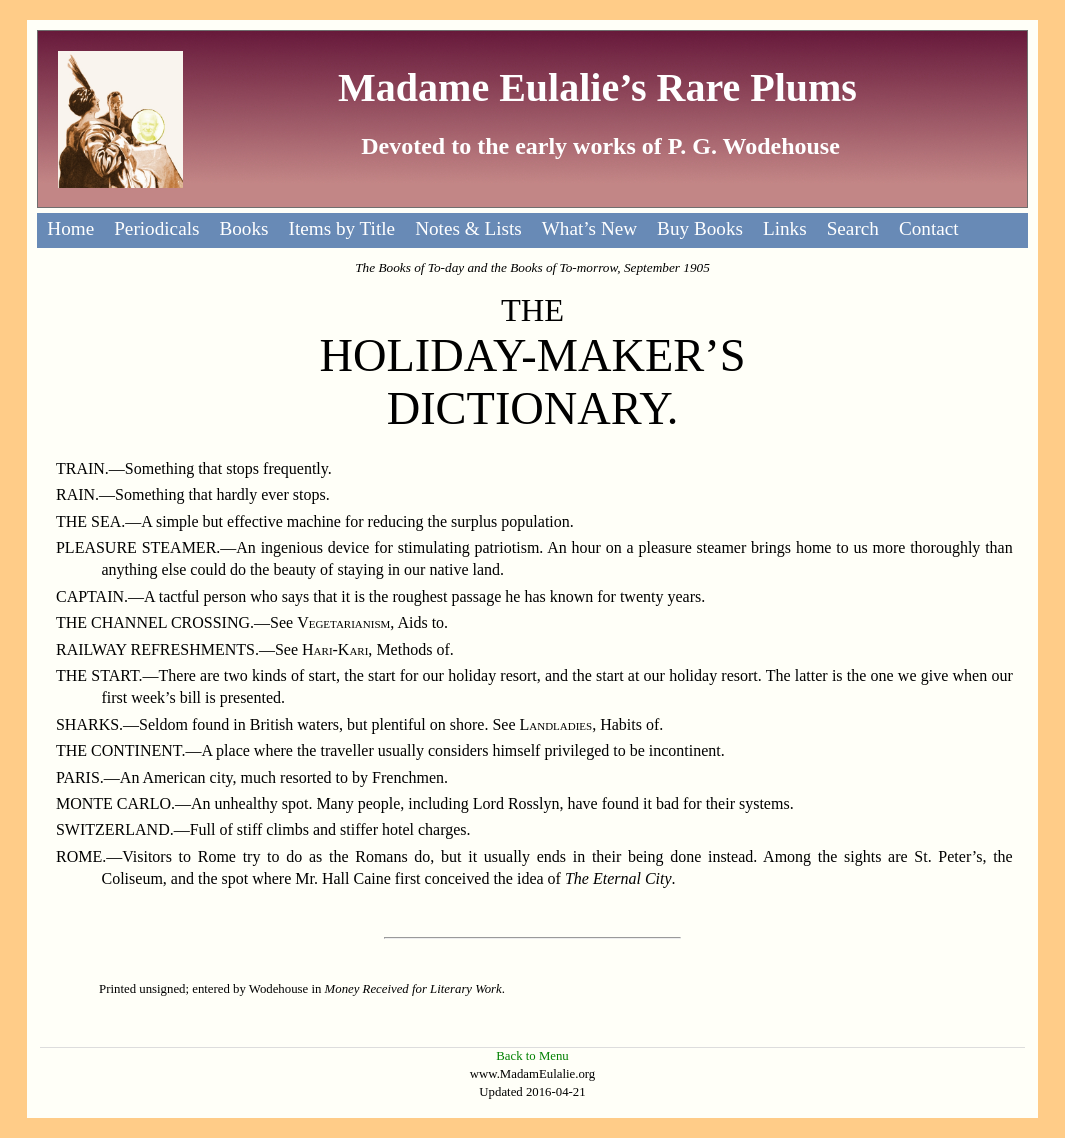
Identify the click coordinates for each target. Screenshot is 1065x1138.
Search (853, 228)
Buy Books (700, 228)
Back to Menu (532, 1056)
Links (785, 228)
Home (70, 228)
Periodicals (156, 228)
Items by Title (342, 228)
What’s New (589, 228)
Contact (929, 228)
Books (243, 228)
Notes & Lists (468, 228)
